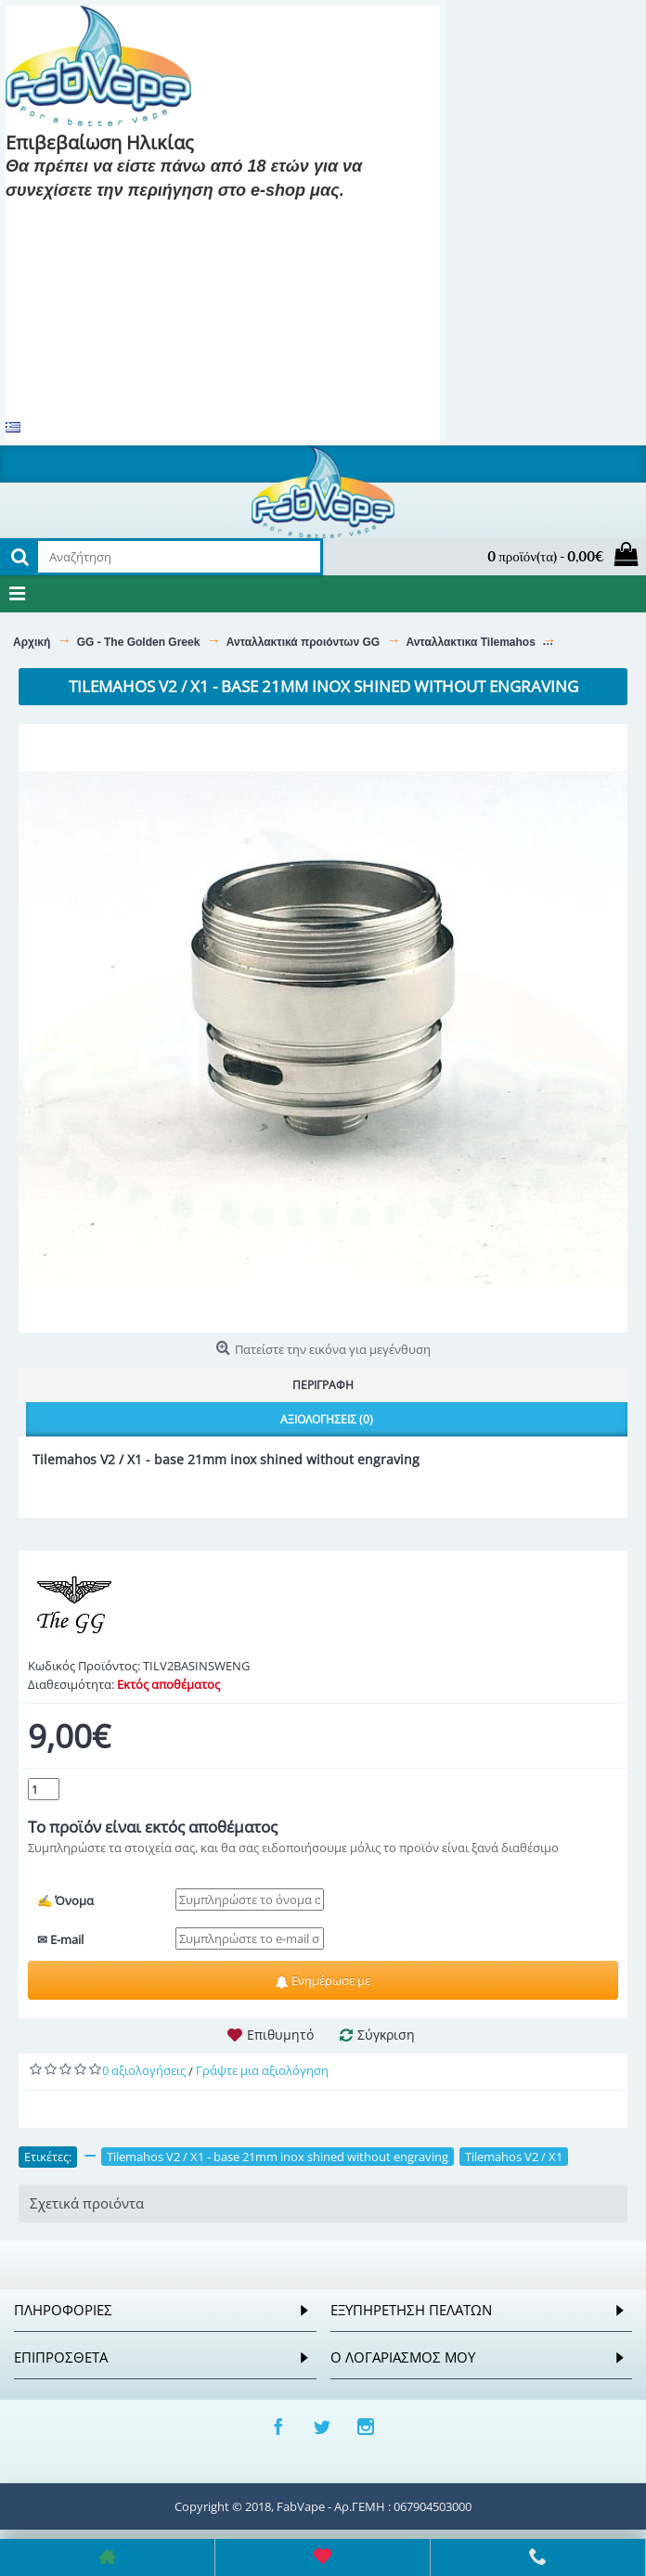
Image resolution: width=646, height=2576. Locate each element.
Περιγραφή (323, 1385)
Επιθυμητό (280, 2034)
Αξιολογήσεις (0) (326, 1419)
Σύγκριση (386, 2034)
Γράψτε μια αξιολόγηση (262, 2070)
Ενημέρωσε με (323, 1980)
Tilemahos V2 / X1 (513, 2156)
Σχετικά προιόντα (87, 2203)
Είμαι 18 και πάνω (76, 217)
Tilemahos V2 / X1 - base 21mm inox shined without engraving (277, 2156)
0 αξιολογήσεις (144, 2070)
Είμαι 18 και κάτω (219, 217)
